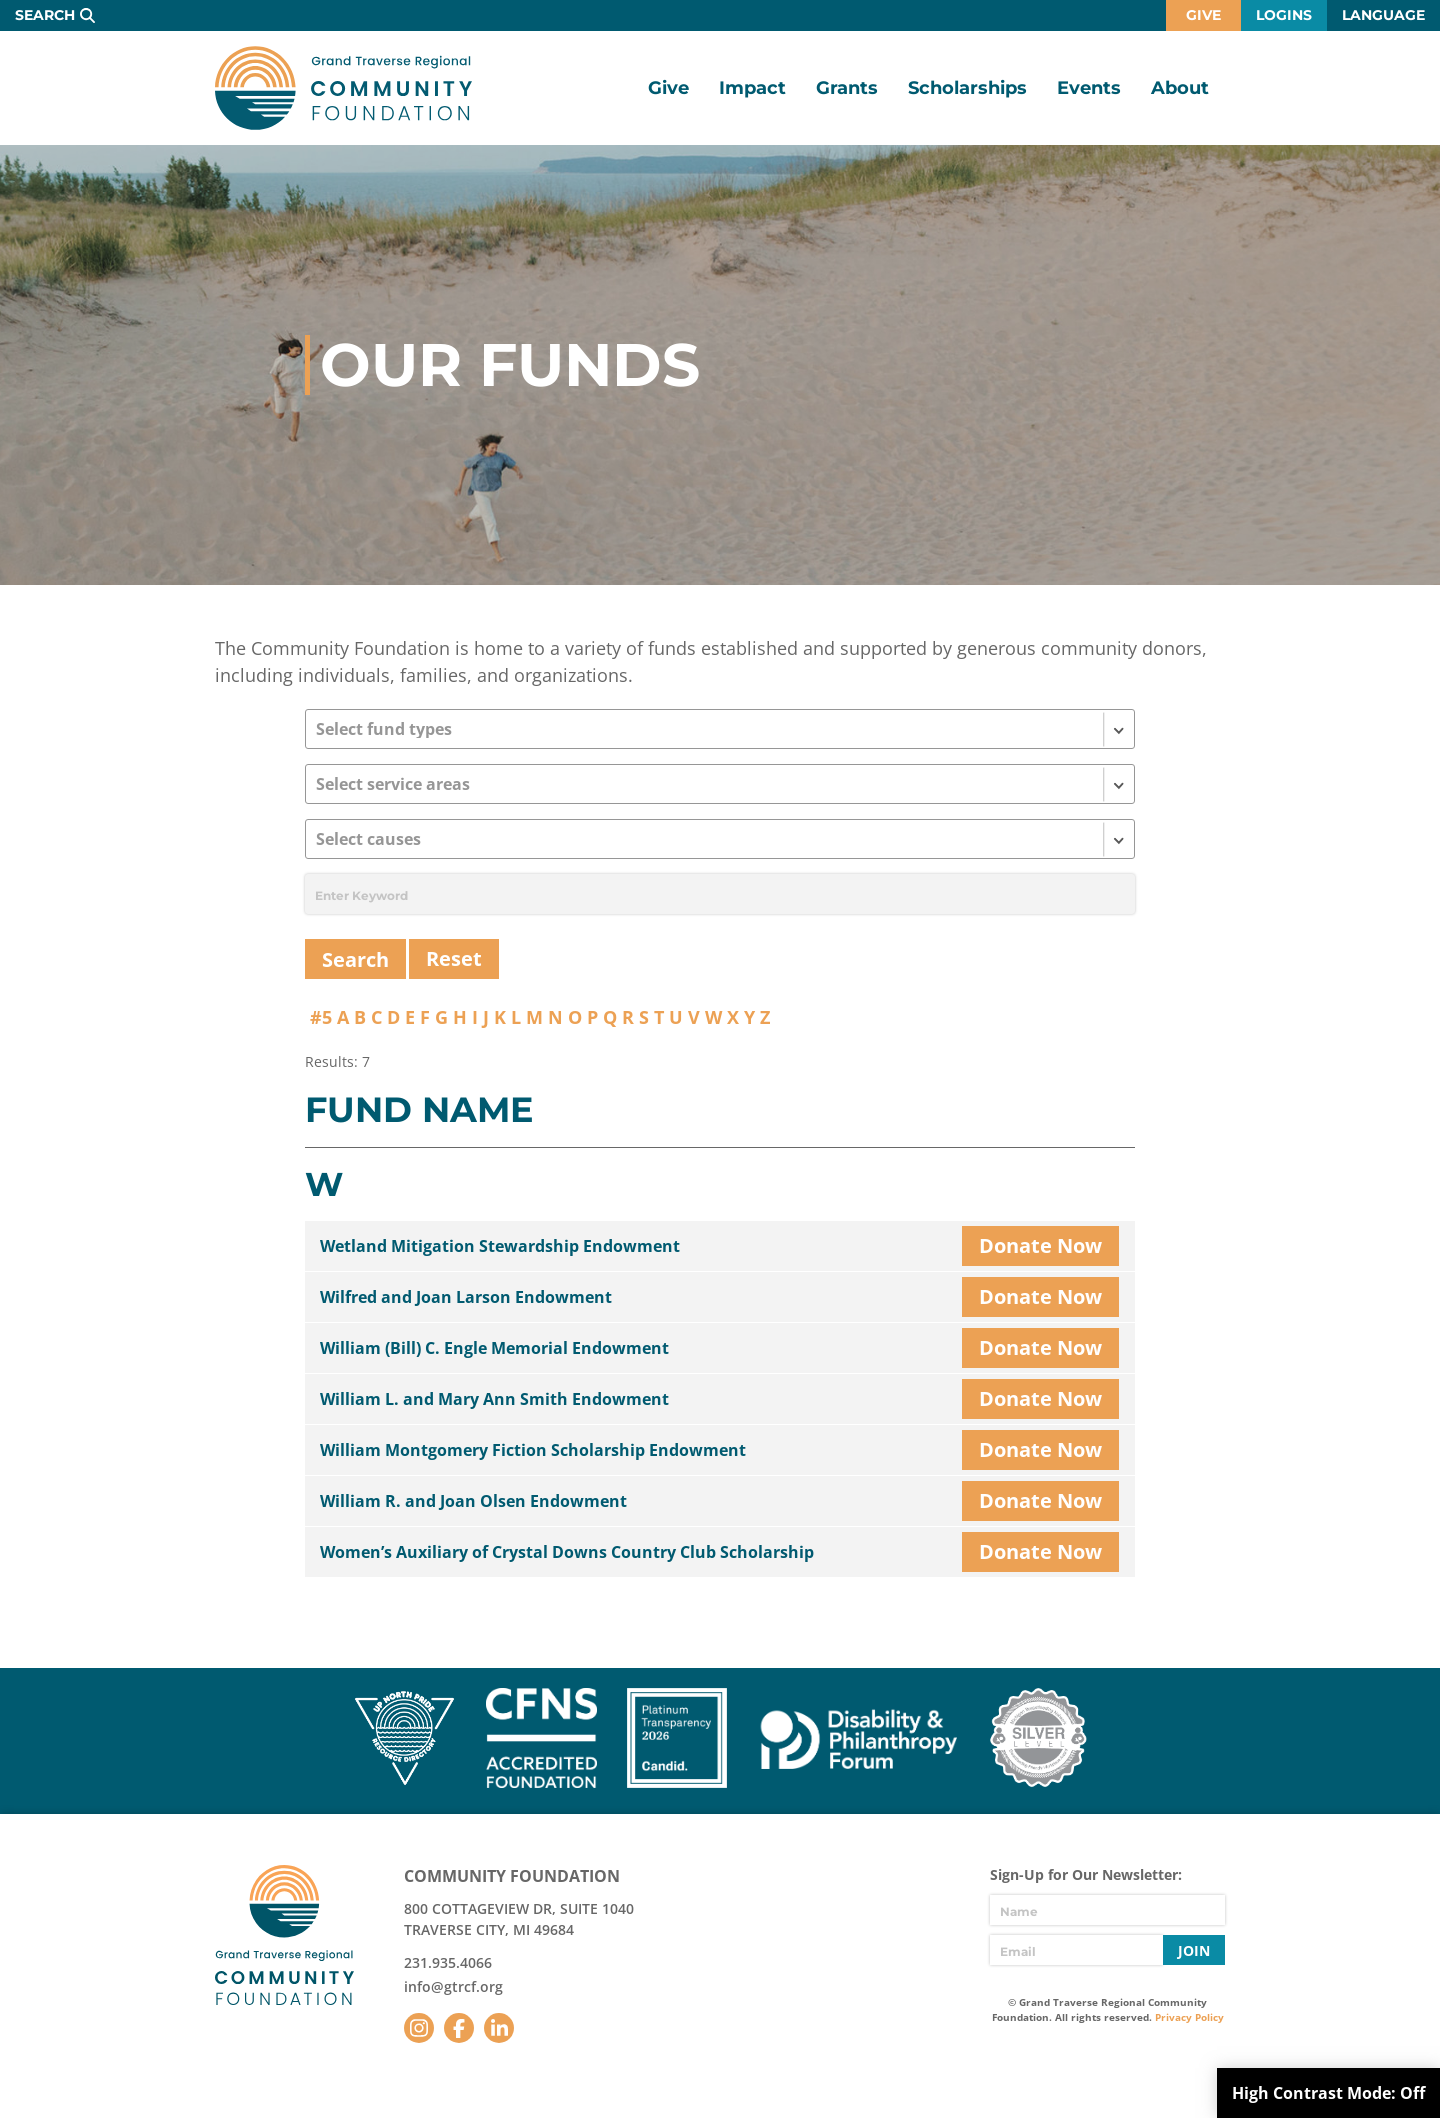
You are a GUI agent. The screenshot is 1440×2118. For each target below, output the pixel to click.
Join (1194, 1950)
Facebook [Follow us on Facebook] (459, 2028)
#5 (321, 1017)
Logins (1284, 15)
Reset (454, 958)
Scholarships (967, 88)
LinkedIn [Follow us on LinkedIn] (499, 2028)
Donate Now (1040, 1245)
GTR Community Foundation (343, 88)
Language (1383, 15)
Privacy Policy (1189, 2017)
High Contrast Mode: (1328, 2093)
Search (45, 15)
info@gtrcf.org (453, 1986)
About (1180, 88)
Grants (847, 88)
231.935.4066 (448, 1962)
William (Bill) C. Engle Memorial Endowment (494, 1348)
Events (1089, 88)
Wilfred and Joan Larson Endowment (466, 1297)
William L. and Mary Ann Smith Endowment (494, 1399)
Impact (752, 88)
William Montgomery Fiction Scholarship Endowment (533, 1450)
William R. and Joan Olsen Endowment (473, 1501)
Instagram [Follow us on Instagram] (419, 2028)
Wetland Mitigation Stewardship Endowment (500, 1246)
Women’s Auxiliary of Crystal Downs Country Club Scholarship (567, 1552)
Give (1203, 15)
